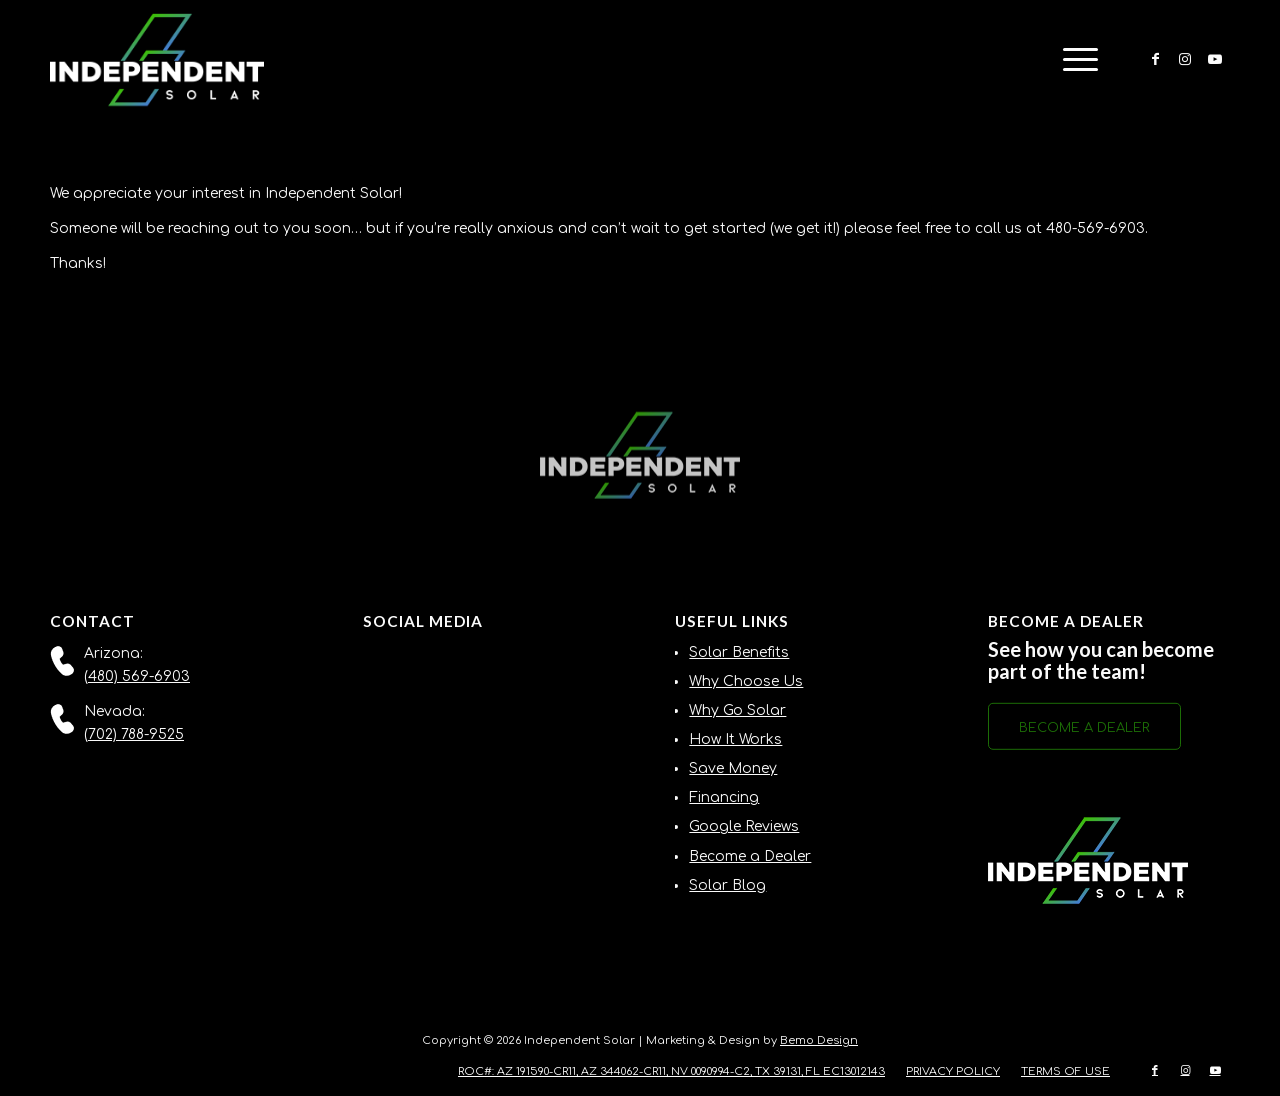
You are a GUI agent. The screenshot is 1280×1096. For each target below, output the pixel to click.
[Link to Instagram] (1185, 59)
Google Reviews (744, 826)
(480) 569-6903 (137, 676)
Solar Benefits (739, 652)
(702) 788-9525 (134, 734)
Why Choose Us (746, 681)
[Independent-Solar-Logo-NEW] (157, 60)
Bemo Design (819, 1040)
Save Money (733, 768)
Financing (724, 797)
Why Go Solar (737, 710)
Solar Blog (727, 885)
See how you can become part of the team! (1101, 660)
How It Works (735, 739)
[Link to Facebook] (1155, 59)
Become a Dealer (750, 856)
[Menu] (1074, 60)
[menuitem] (1074, 60)
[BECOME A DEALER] (1084, 730)
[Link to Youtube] (1215, 59)
